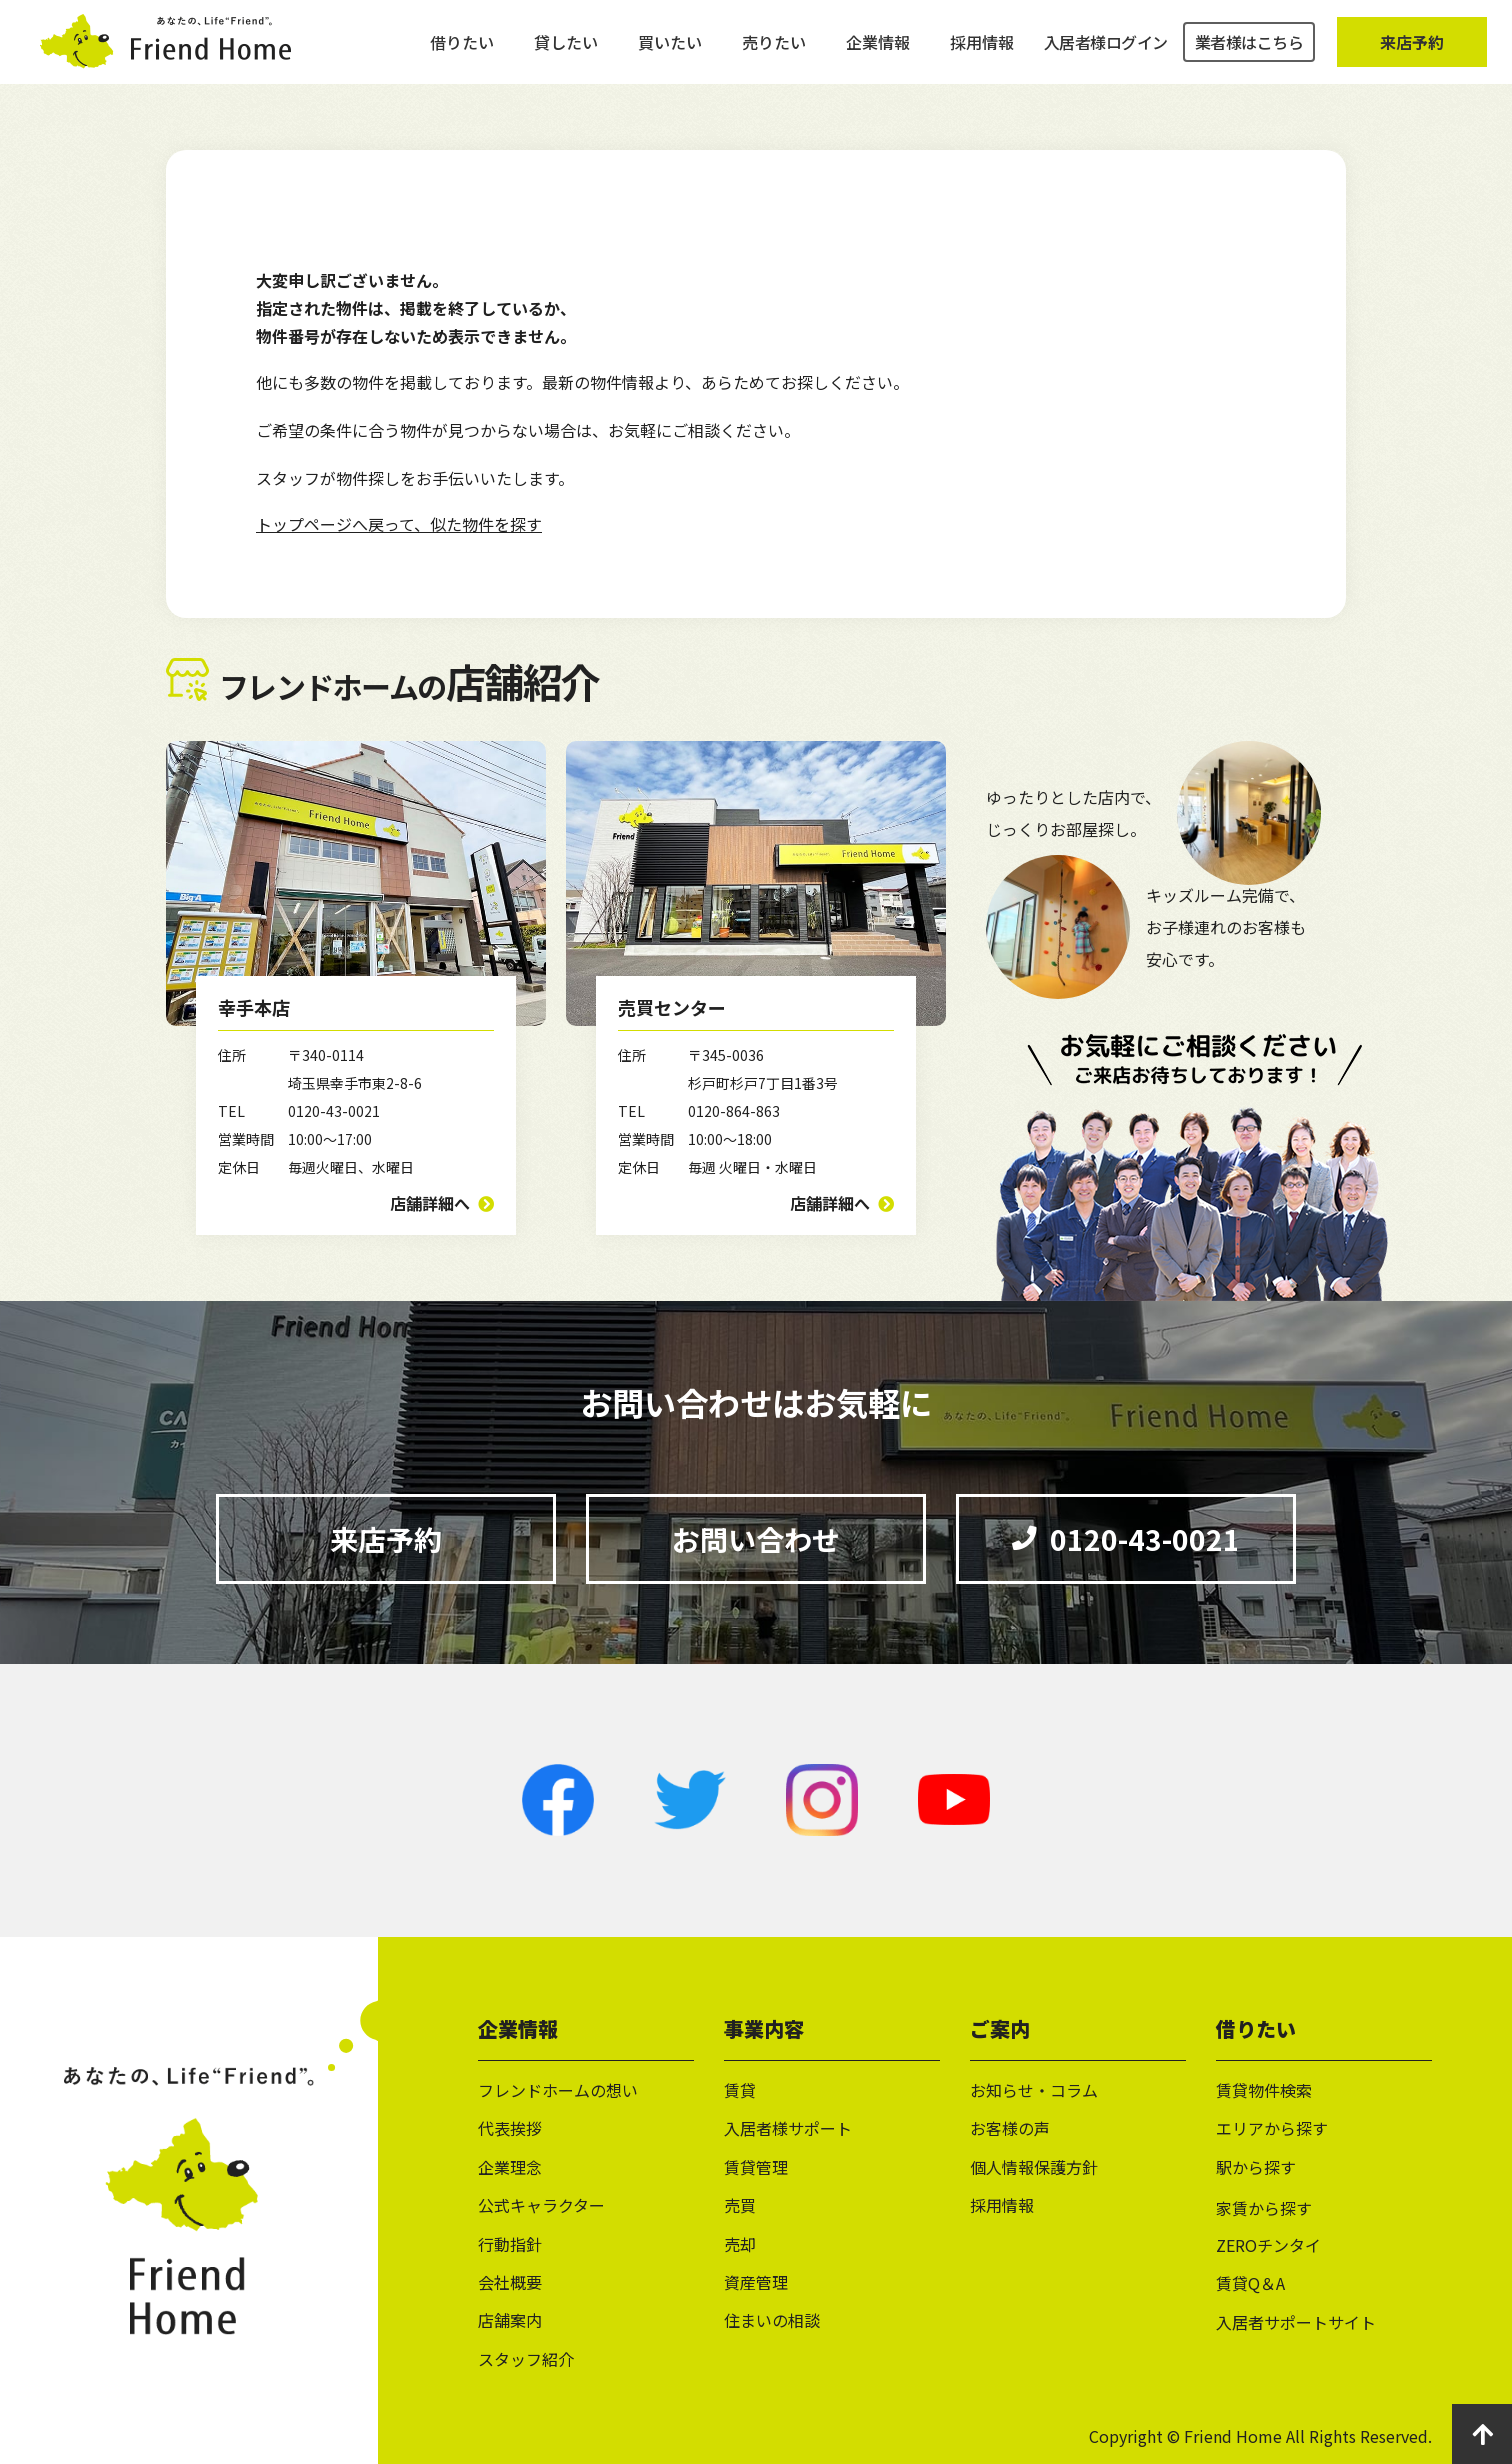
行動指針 (510, 2244)
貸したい (566, 50)
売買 (740, 2205)
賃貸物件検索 (1264, 2090)
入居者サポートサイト (1296, 2322)
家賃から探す (1264, 2208)
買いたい (670, 50)
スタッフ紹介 (526, 2359)
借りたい (462, 50)
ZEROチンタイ (1268, 2245)
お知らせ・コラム (1034, 2090)
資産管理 (756, 2282)
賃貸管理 (756, 2167)
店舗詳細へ (430, 1203)
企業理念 (510, 2167)
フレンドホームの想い (558, 2090)
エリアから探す (1272, 2128)
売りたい (774, 50)
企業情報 (878, 50)
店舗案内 (510, 2320)
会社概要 (510, 2282)
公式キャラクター (541, 2205)
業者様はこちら (1249, 50)
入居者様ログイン (1106, 50)
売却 (740, 2244)
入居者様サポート (788, 2128)
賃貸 (740, 2090)
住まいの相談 (772, 2320)
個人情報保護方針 (1034, 2167)
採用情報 (982, 50)
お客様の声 (1010, 2128)
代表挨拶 (510, 2128)
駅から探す (1256, 2167)
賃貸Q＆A (1250, 2283)
